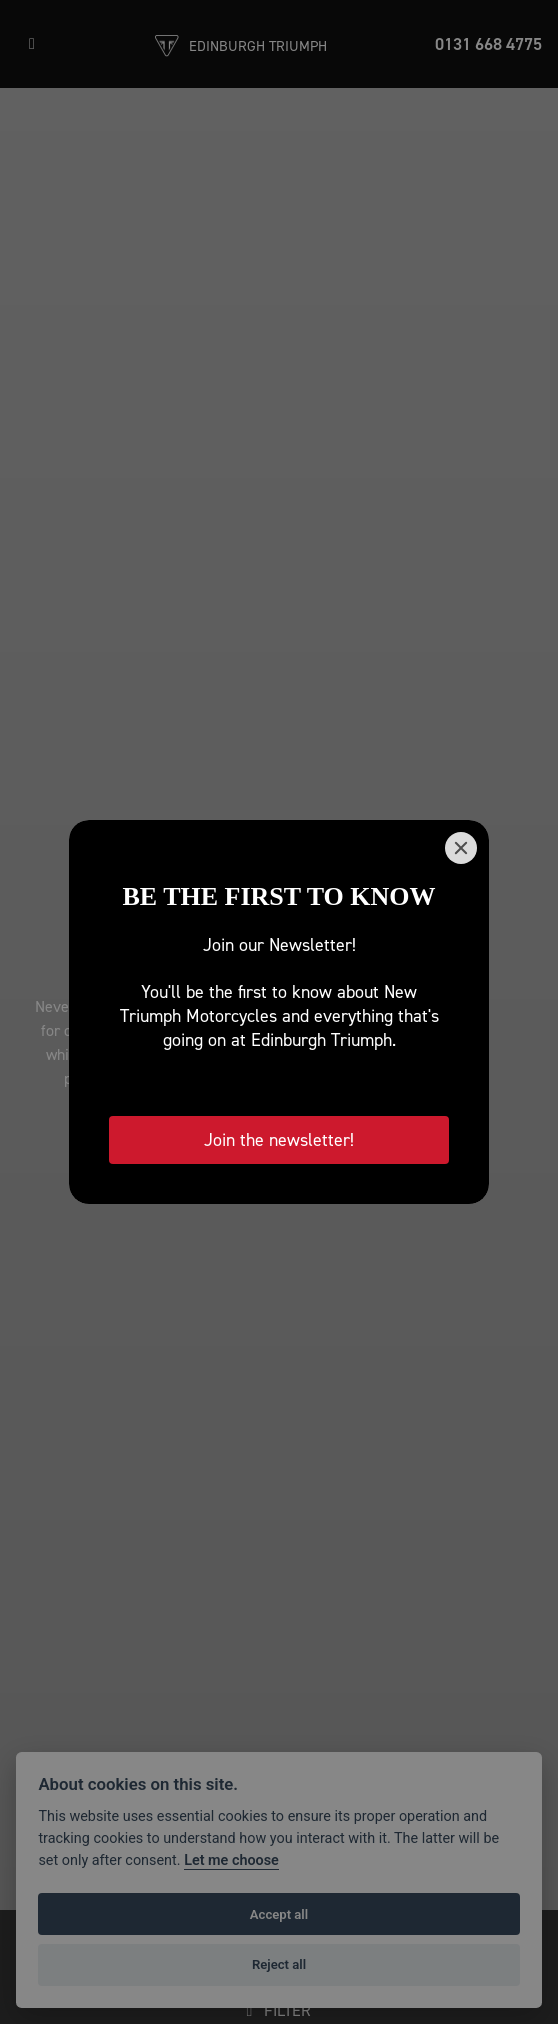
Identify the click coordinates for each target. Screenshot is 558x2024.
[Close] (461, 848)
